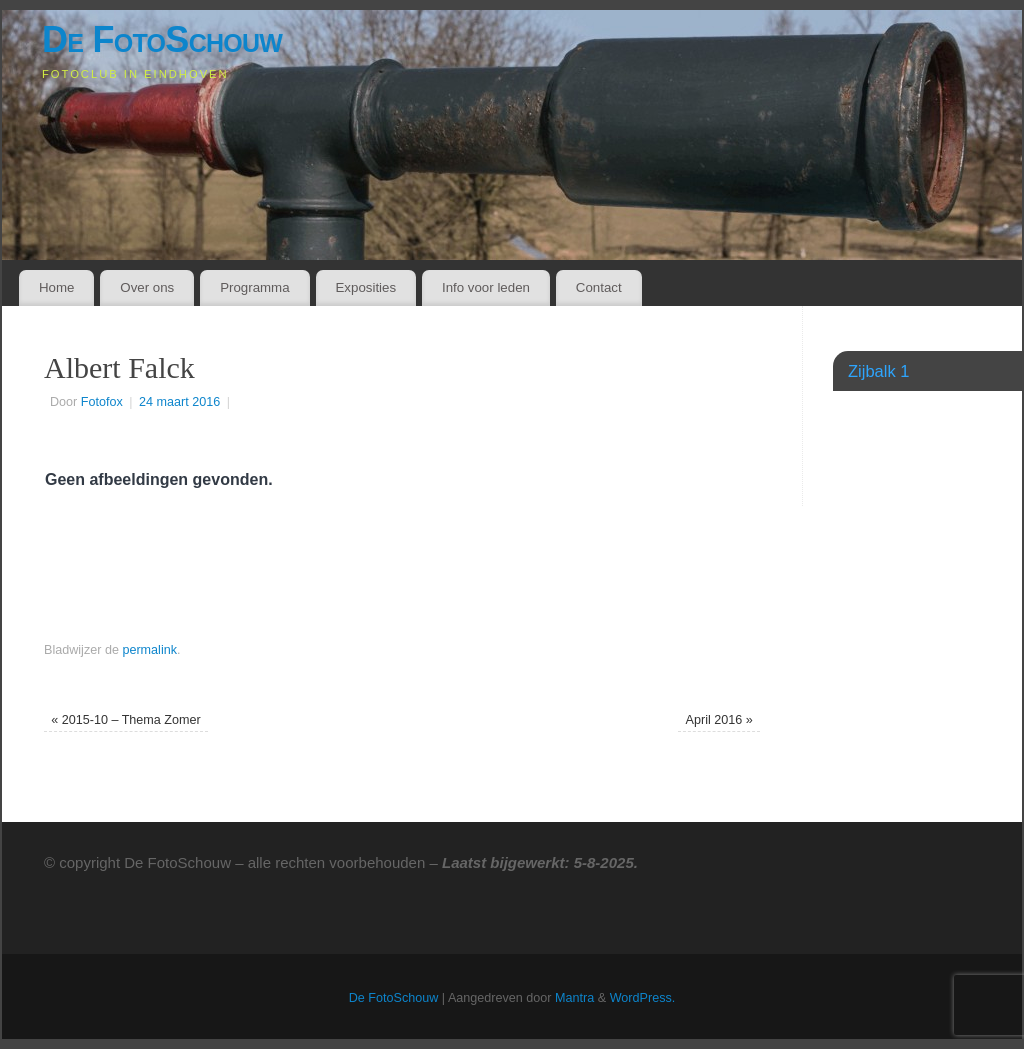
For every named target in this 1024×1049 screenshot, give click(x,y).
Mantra (574, 998)
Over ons (147, 287)
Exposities (365, 287)
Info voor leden (486, 287)
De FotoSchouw (162, 39)
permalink (149, 650)
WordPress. (643, 998)
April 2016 (719, 720)
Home (56, 287)
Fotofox (102, 402)
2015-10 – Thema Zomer (126, 720)
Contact (599, 287)
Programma (254, 287)
